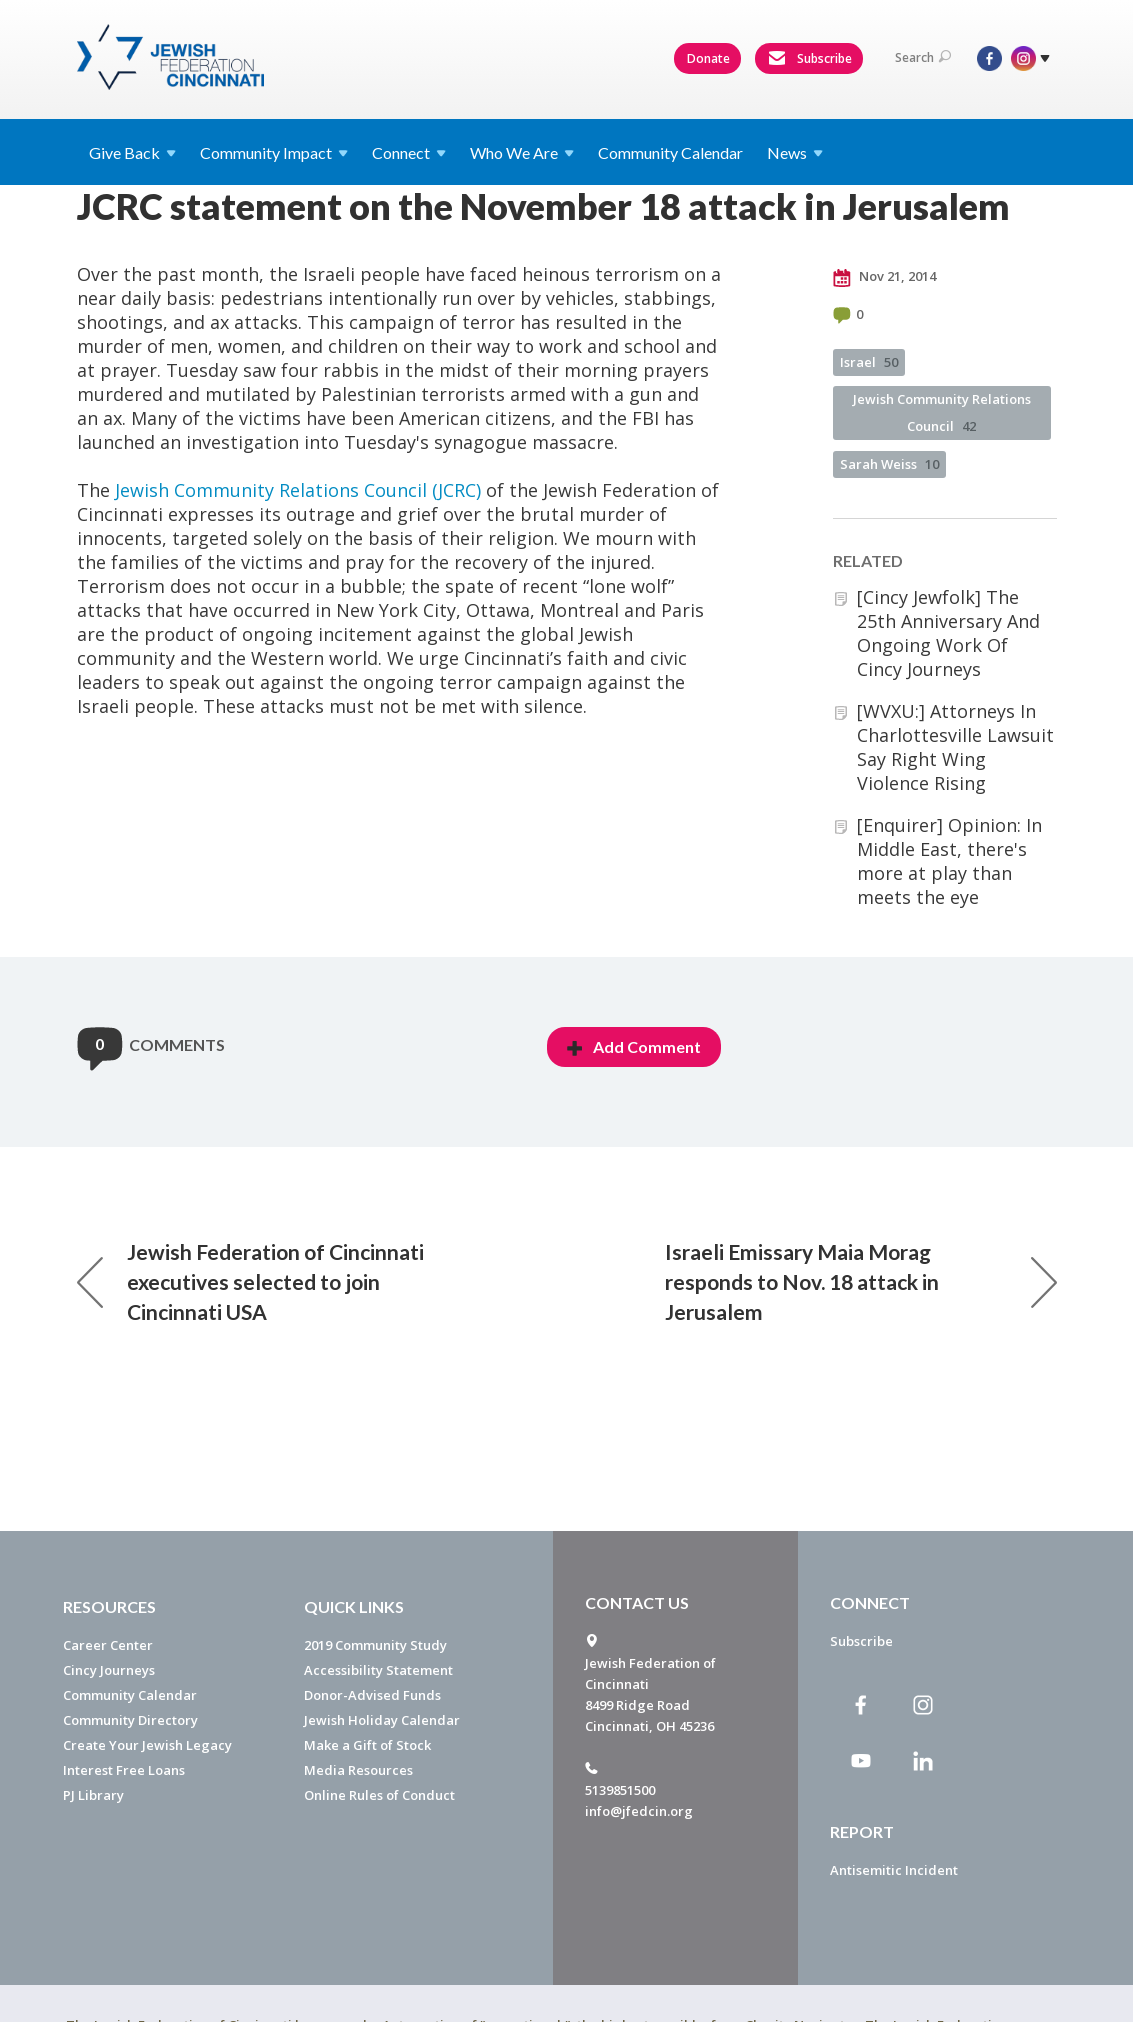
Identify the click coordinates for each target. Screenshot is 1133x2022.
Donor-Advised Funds (372, 1695)
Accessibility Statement (378, 1670)
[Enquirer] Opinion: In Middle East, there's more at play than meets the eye (949, 861)
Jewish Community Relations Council (942, 412)
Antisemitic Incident (894, 1870)
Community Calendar (670, 152)
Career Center (108, 1645)
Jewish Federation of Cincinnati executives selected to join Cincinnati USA (250, 1281)
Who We (522, 152)
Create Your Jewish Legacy (147, 1745)
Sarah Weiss (889, 464)
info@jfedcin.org (639, 1811)
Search (923, 57)
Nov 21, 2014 (884, 277)
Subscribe (810, 59)
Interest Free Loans (124, 1770)
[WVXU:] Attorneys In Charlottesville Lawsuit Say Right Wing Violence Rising (955, 747)
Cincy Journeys (109, 1670)
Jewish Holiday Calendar (382, 1720)
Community (274, 152)
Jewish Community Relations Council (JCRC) (298, 490)
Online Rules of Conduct (379, 1795)
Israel (869, 362)
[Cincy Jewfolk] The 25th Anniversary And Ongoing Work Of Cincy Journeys (948, 633)
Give (132, 152)
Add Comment (634, 1046)
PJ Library (93, 1795)
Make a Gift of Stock (367, 1745)
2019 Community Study (375, 1645)
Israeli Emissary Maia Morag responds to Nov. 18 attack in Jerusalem (861, 1281)
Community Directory (130, 1720)
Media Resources (358, 1770)
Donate (708, 58)
